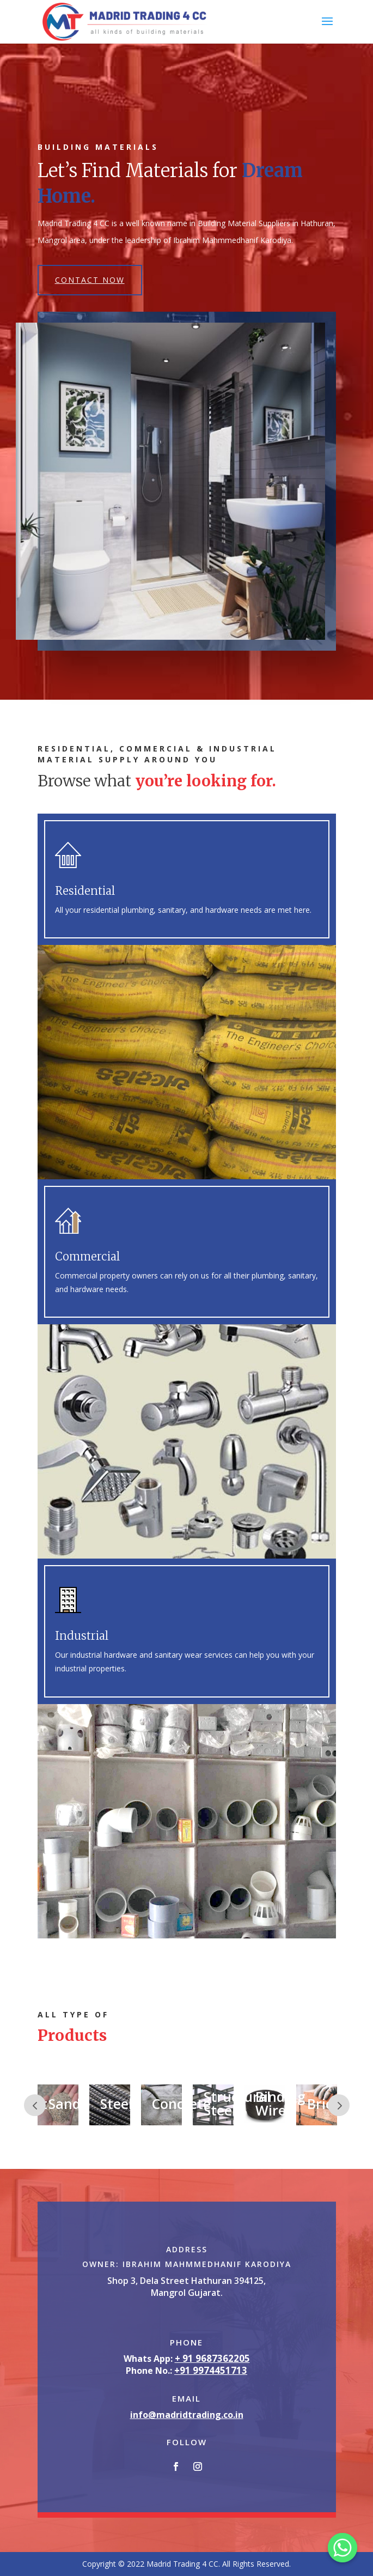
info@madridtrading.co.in (186, 2415)
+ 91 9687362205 (212, 2358)
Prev (35, 2105)
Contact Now (90, 280)
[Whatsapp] (342, 2547)
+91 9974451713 (210, 2370)
